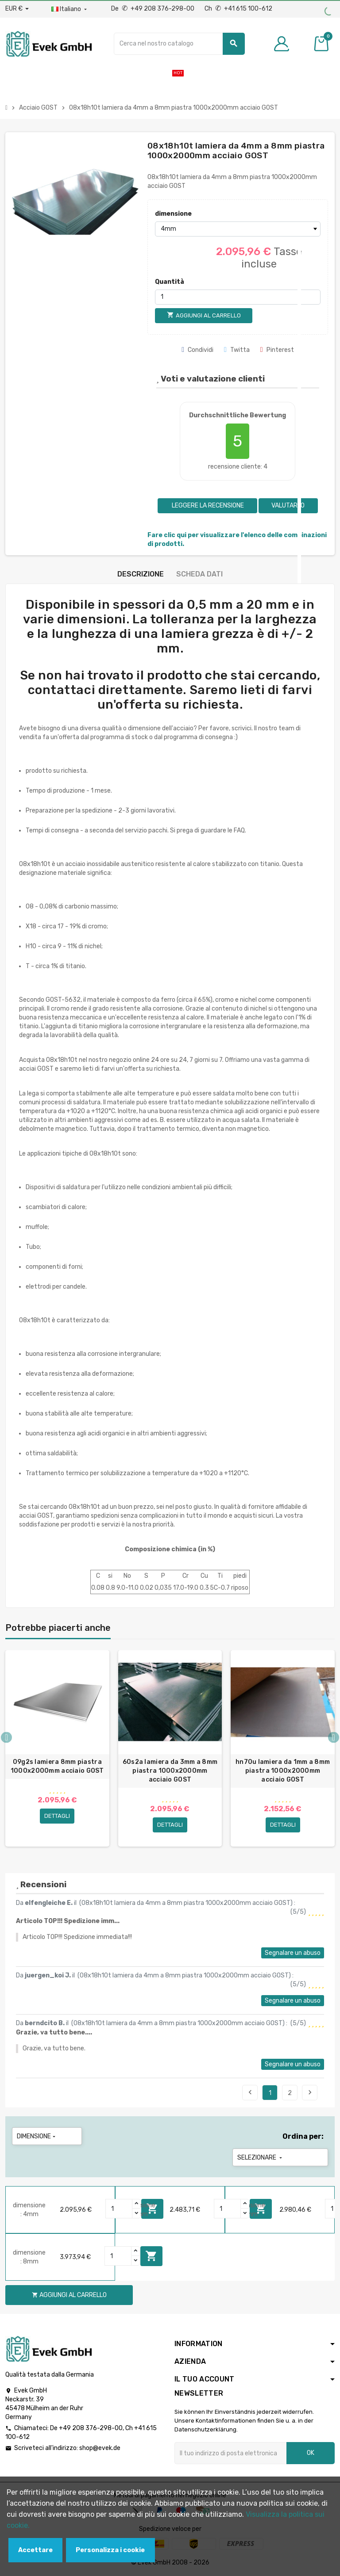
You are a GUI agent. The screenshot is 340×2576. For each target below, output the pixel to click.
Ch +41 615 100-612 (238, 8)
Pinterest (277, 350)
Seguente (309, 2092)
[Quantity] (119, 2208)
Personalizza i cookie (110, 2550)
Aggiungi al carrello (151, 2256)
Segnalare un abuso (293, 1953)
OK (310, 2453)
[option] (57, 1748)
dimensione (173, 214)
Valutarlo (288, 505)
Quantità (169, 282)
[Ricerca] (179, 44)
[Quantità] (238, 297)
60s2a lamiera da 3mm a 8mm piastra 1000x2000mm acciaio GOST (170, 1770)
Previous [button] (6, 1737)
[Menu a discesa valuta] (17, 8)
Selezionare (260, 2157)
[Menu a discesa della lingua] (70, 9)
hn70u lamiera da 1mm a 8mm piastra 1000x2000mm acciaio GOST (283, 1770)
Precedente (250, 2092)
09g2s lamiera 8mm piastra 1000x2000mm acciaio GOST (57, 1766)
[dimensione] (238, 229)
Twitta (237, 350)
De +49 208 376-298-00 (153, 8)
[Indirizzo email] (230, 2453)
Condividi (197, 350)
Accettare (35, 2550)
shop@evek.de (99, 2448)
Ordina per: (303, 2136)
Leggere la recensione (207, 505)
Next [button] (333, 1737)
